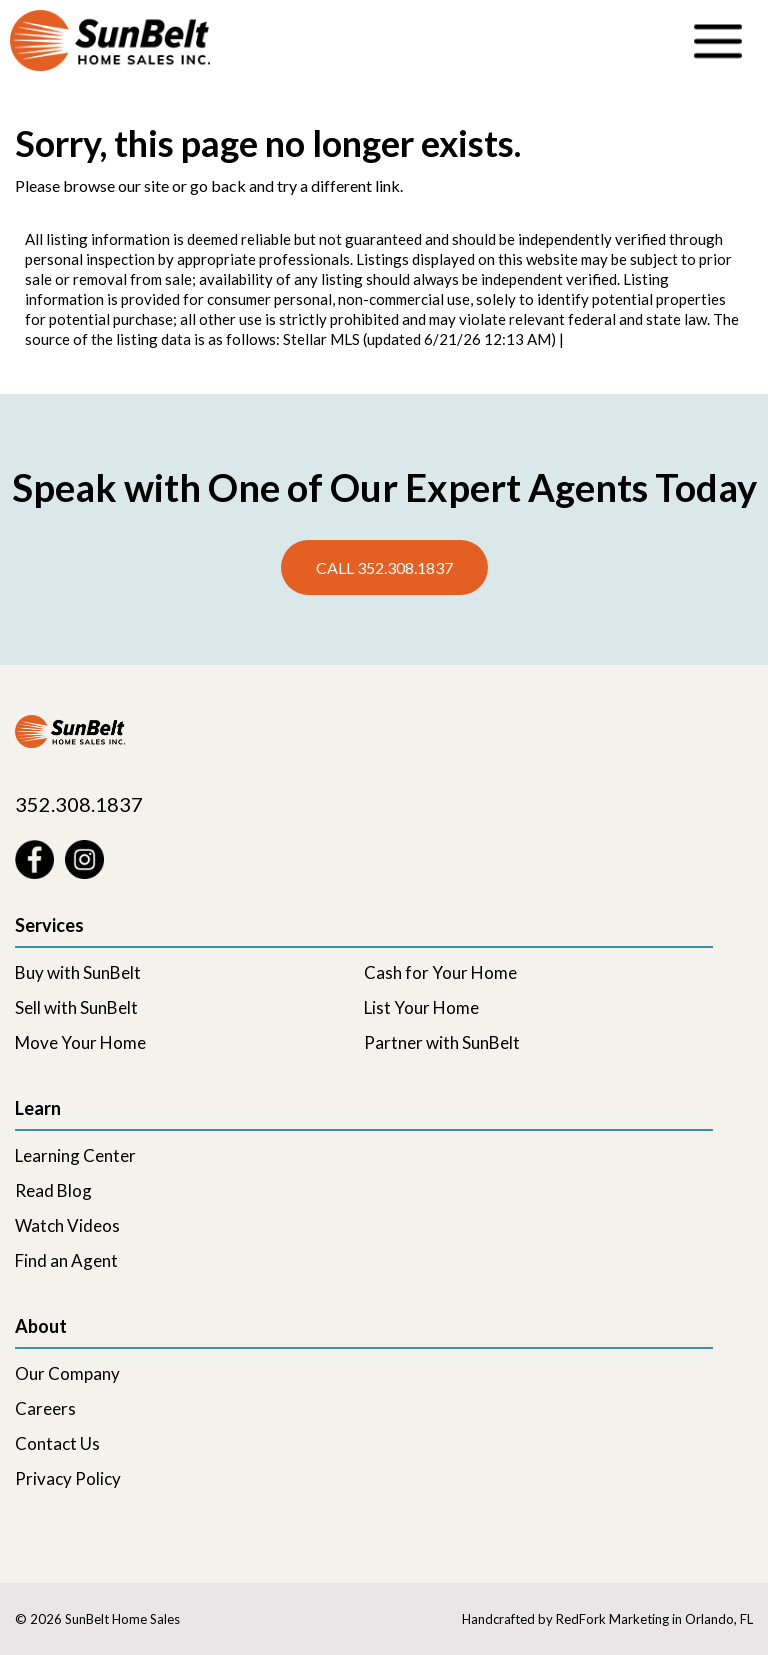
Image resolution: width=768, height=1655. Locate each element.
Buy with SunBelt (78, 972)
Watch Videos (67, 1225)
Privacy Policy (68, 1478)
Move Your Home (80, 1042)
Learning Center (75, 1155)
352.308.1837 (79, 804)
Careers (45, 1408)
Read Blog (53, 1190)
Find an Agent (66, 1260)
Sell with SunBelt (76, 1007)
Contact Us (57, 1443)
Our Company (67, 1373)
